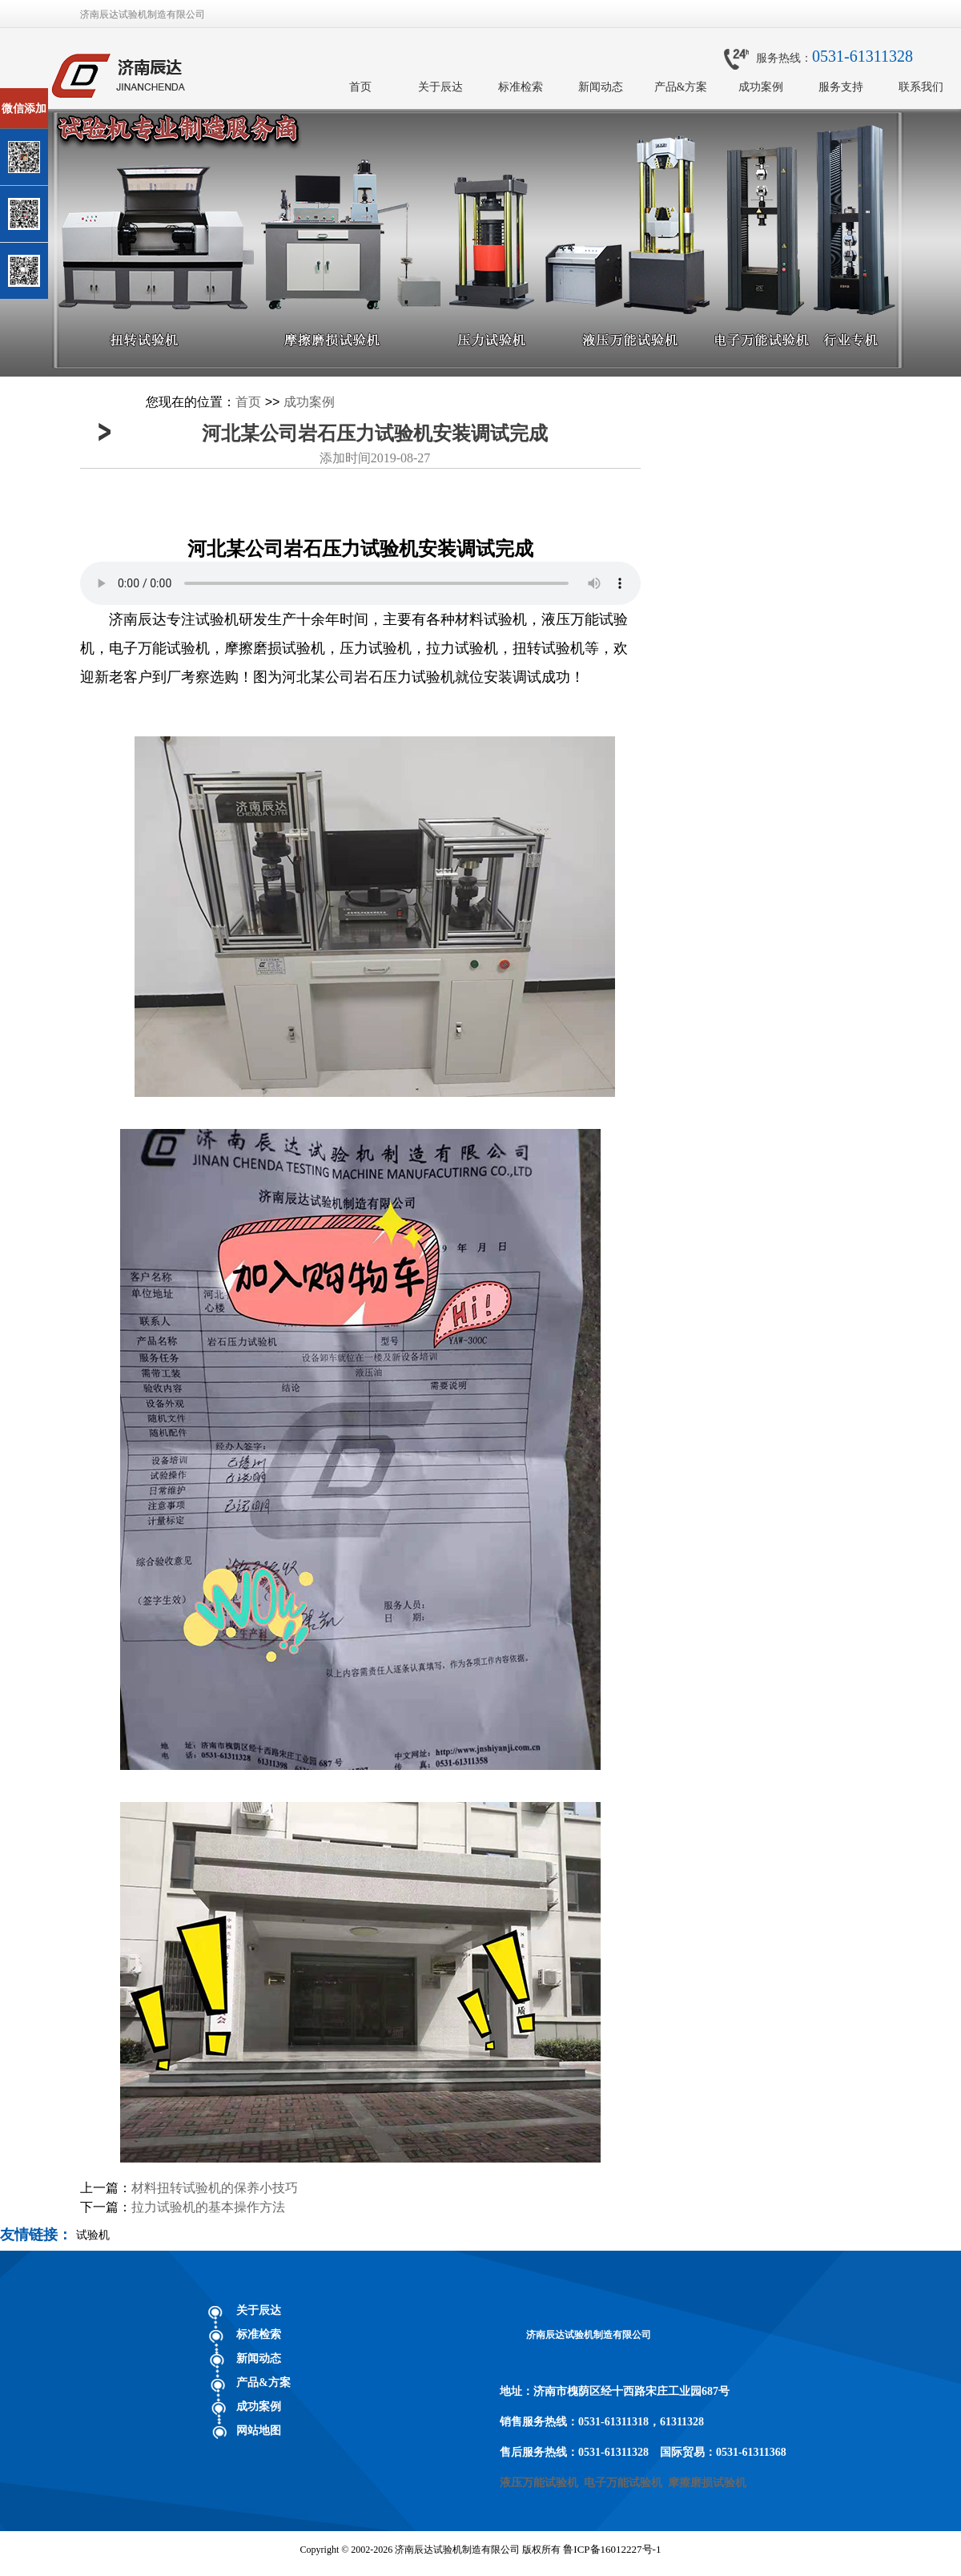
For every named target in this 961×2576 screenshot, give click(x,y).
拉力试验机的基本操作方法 (208, 2207)
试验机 (93, 2234)
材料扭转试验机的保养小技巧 (214, 2188)
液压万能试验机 (539, 2483)
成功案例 (760, 87)
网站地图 (258, 2431)
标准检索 (520, 87)
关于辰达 (440, 87)
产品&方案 (681, 87)
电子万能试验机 (623, 2483)
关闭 (81, 95)
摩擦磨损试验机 (707, 2483)
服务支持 (840, 87)
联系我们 (921, 87)
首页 (360, 87)
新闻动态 (600, 87)
